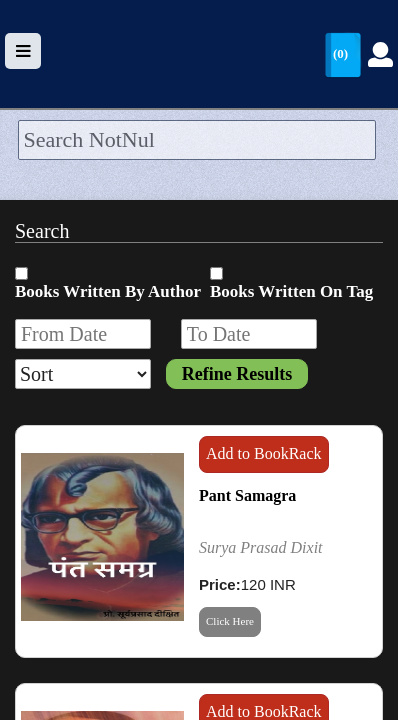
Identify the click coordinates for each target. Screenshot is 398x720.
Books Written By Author (108, 291)
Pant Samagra (247, 495)
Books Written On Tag (291, 291)
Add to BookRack (264, 453)
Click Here (230, 621)
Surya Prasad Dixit (261, 547)
